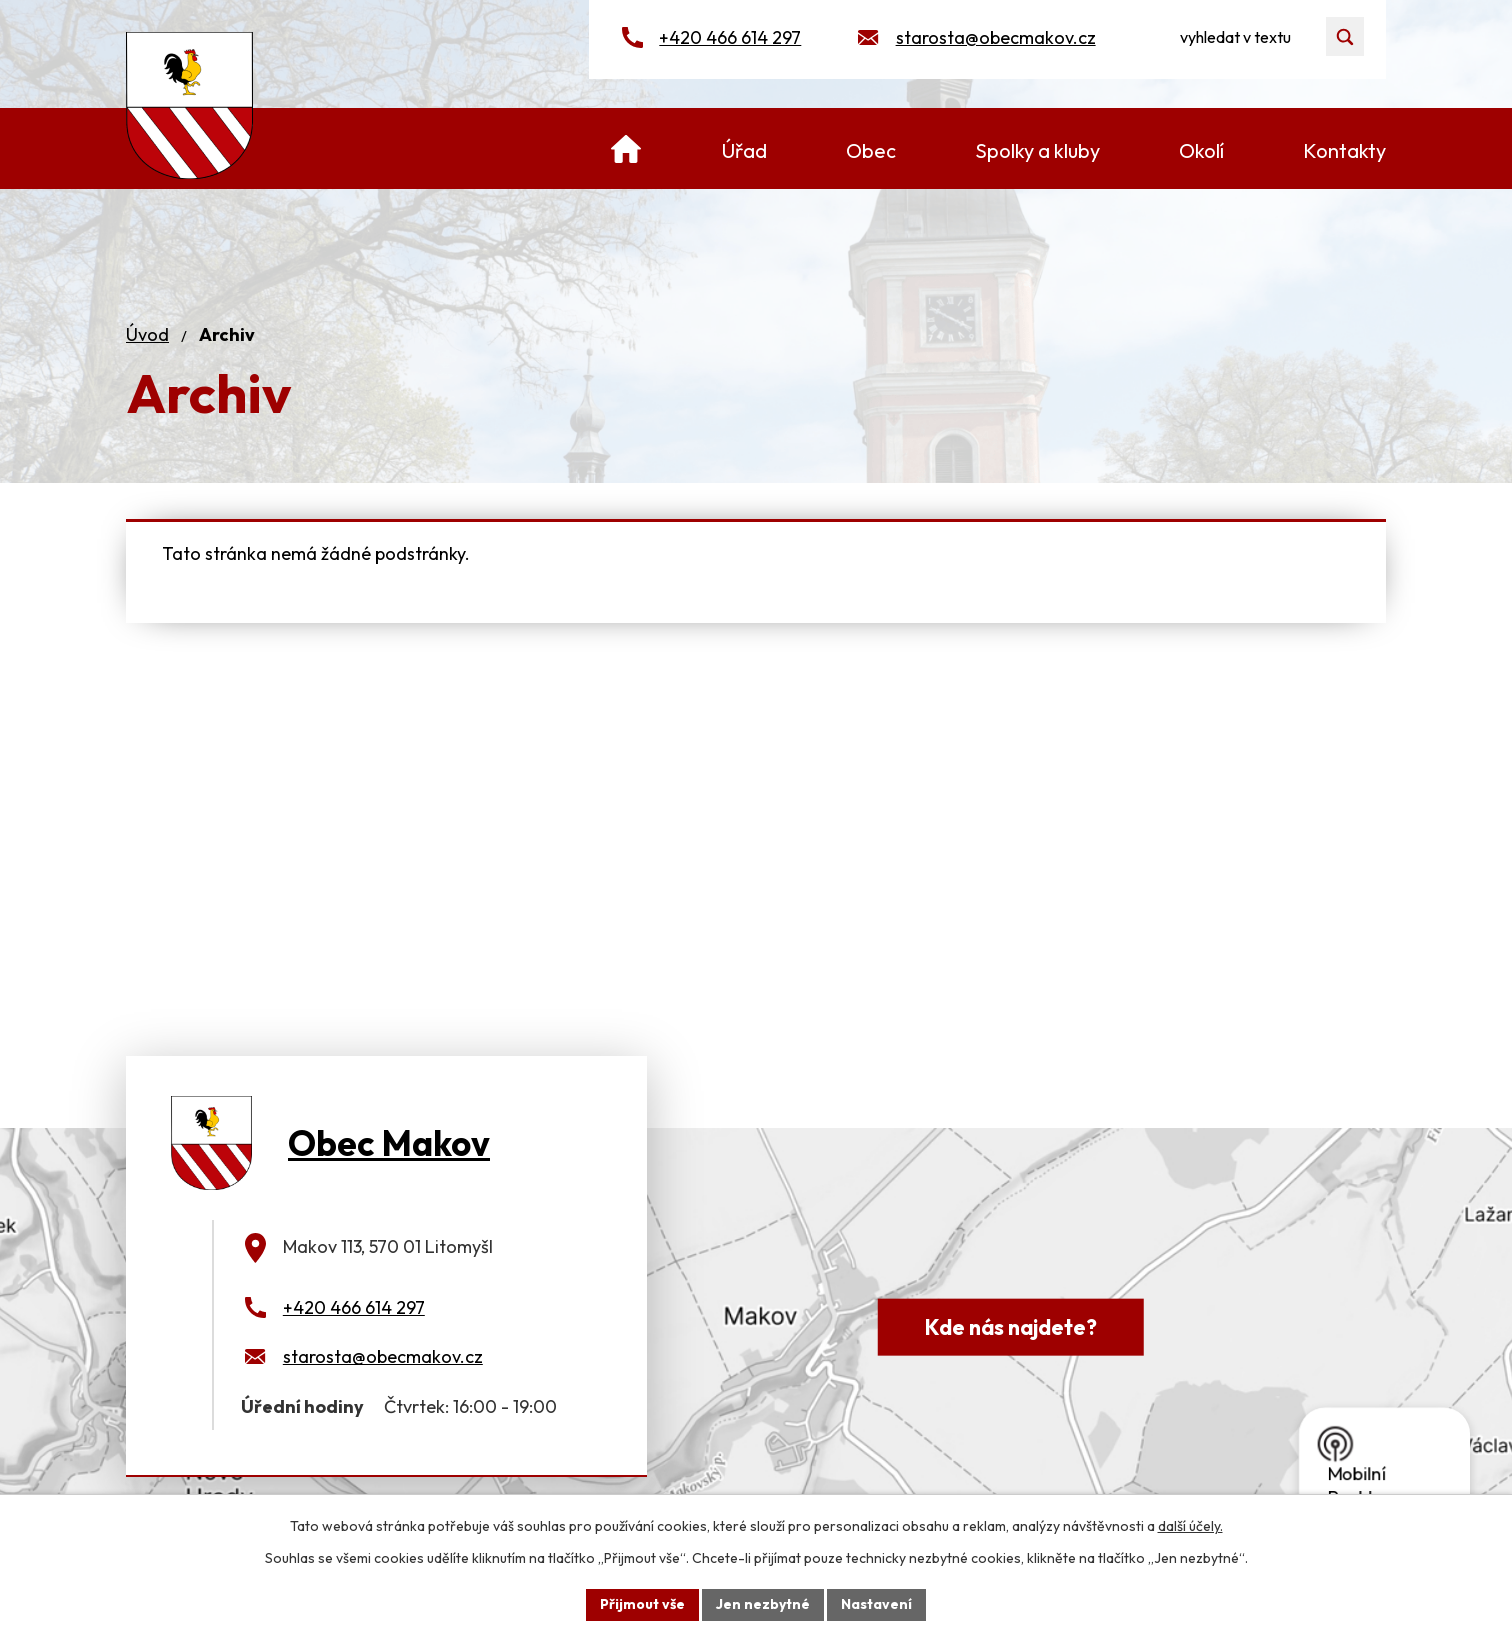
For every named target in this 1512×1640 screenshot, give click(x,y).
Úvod (147, 334)
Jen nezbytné (763, 1604)
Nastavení (876, 1604)
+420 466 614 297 (730, 37)
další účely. (1190, 1526)
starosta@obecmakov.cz (996, 37)
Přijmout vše (642, 1604)
